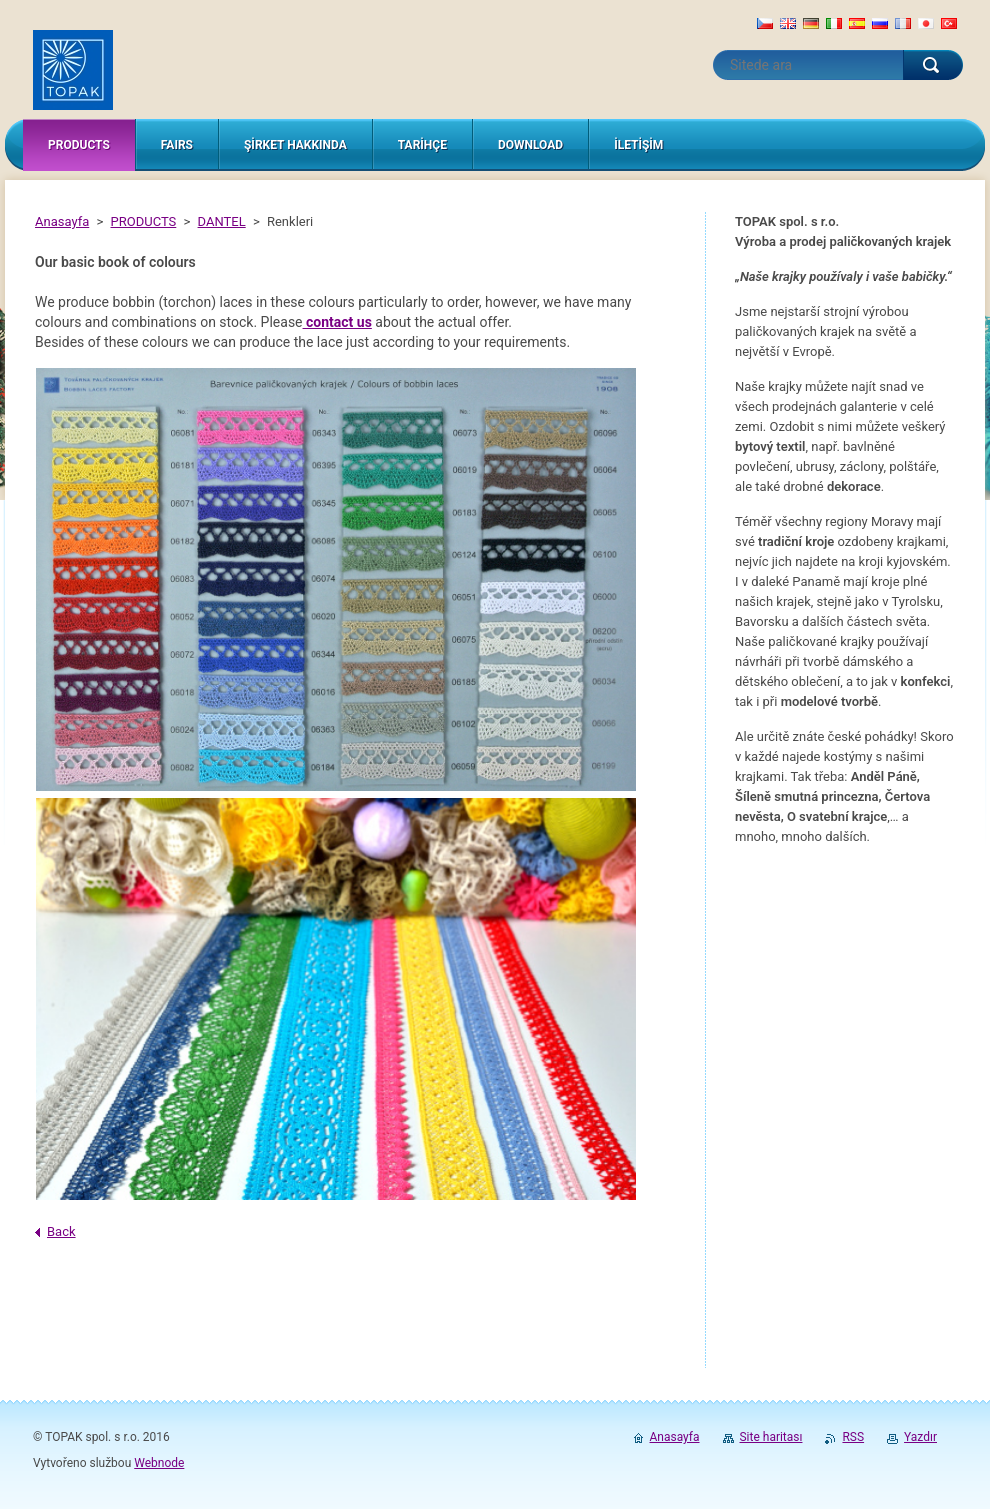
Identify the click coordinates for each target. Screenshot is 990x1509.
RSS (853, 1437)
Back (61, 1231)
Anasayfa (62, 221)
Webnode (159, 1463)
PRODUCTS (144, 221)
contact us (339, 322)
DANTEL (222, 221)
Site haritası (771, 1437)
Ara (933, 65)
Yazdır (920, 1437)
